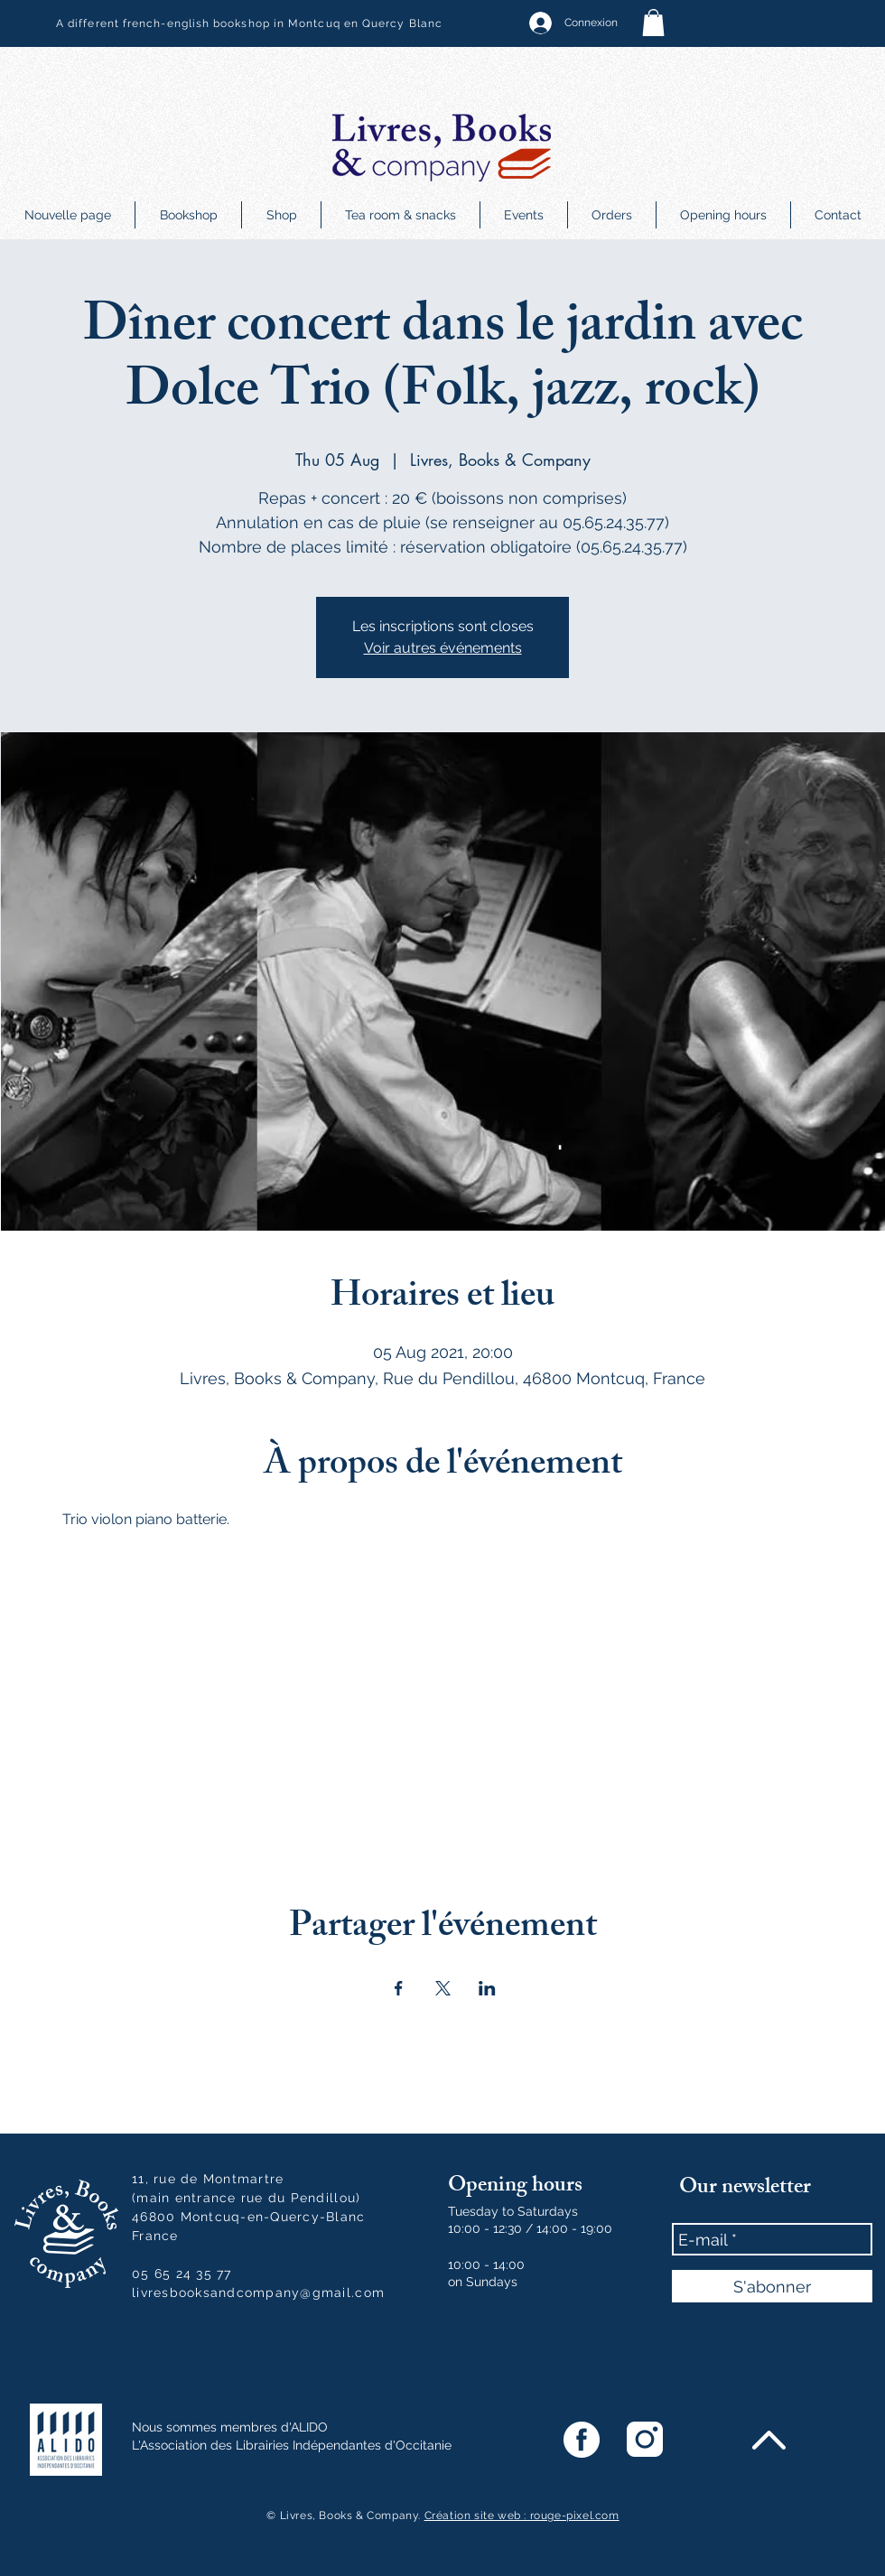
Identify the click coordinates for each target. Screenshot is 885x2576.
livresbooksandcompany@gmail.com (258, 2292)
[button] (653, 22)
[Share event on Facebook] (398, 1988)
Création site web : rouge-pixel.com (522, 2515)
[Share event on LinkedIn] (487, 1988)
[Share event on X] (443, 1988)
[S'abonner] (772, 2286)
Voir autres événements (443, 647)
